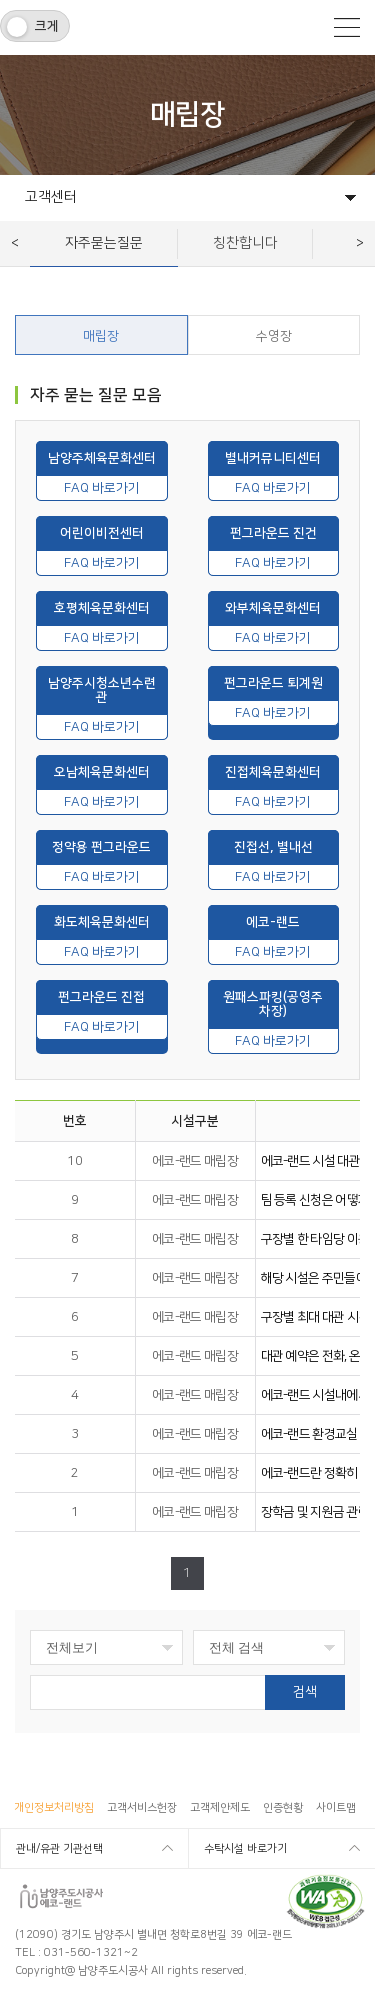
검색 (305, 1692)
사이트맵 (336, 1808)
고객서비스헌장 (142, 1808)
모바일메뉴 (347, 27)
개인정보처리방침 (54, 1808)
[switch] (35, 26)
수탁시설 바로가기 (245, 1849)
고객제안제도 (220, 1808)
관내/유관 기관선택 (59, 1849)
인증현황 (283, 1808)
